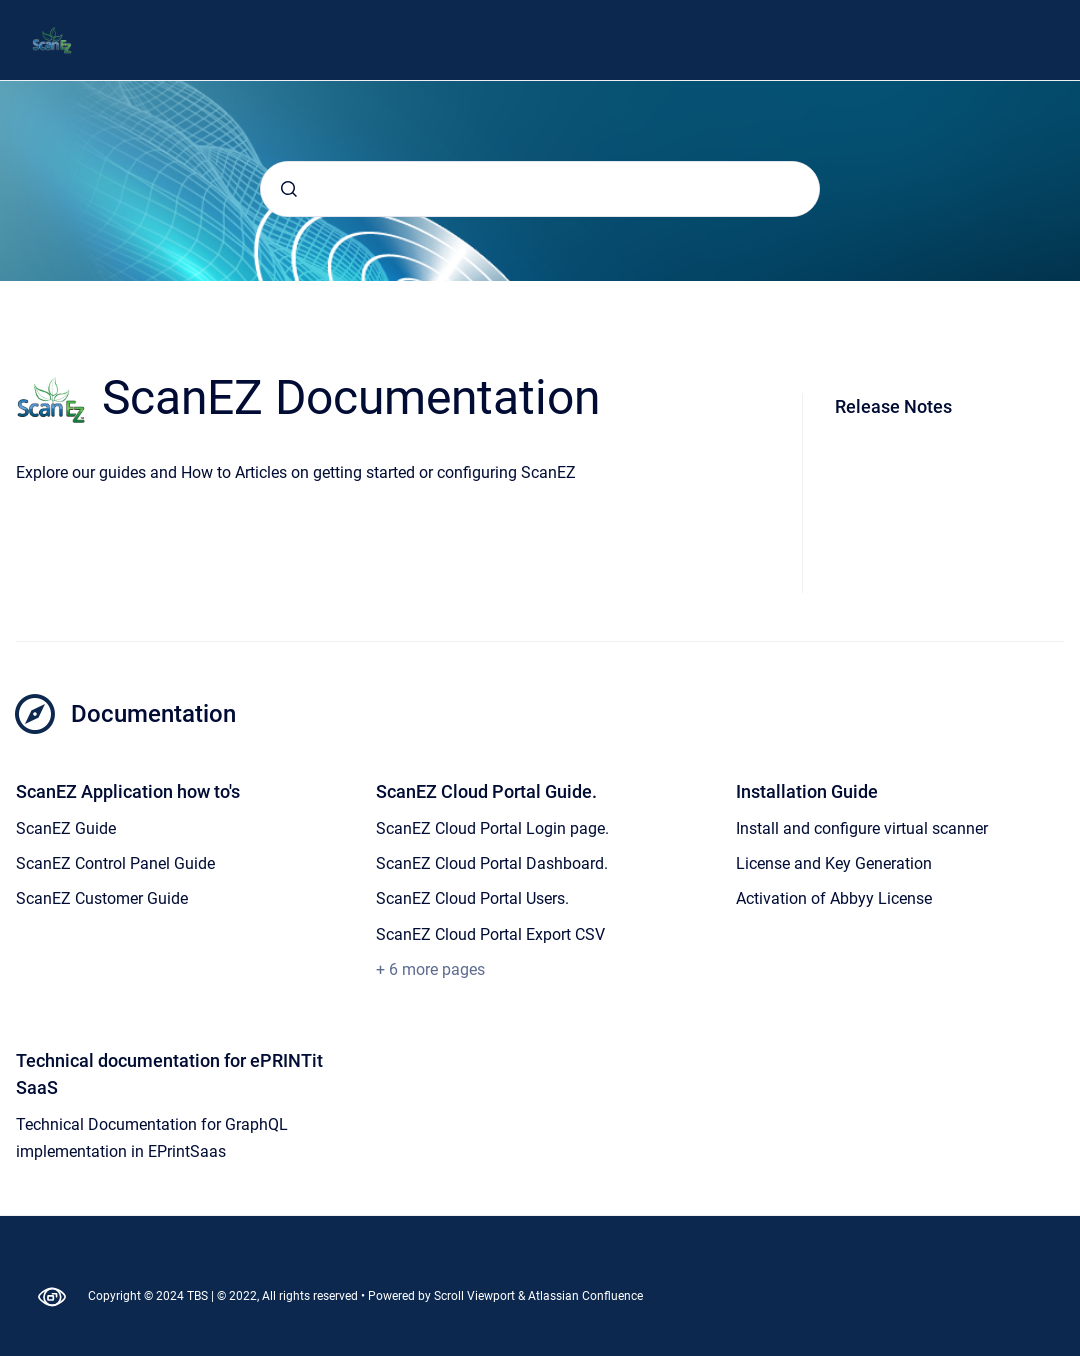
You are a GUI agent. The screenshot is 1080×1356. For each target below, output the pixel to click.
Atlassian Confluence (585, 1296)
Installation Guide (807, 791)
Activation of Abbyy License (834, 898)
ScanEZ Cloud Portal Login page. (492, 828)
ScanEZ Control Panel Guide (115, 863)
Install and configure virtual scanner (862, 828)
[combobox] (540, 189)
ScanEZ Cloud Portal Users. (472, 898)
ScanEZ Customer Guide (102, 898)
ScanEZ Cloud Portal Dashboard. (492, 863)
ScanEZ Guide (66, 828)
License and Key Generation (834, 863)
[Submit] (289, 189)
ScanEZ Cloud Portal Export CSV (490, 934)
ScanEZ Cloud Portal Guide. (486, 791)
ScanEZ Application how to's (128, 791)
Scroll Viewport (476, 1296)
